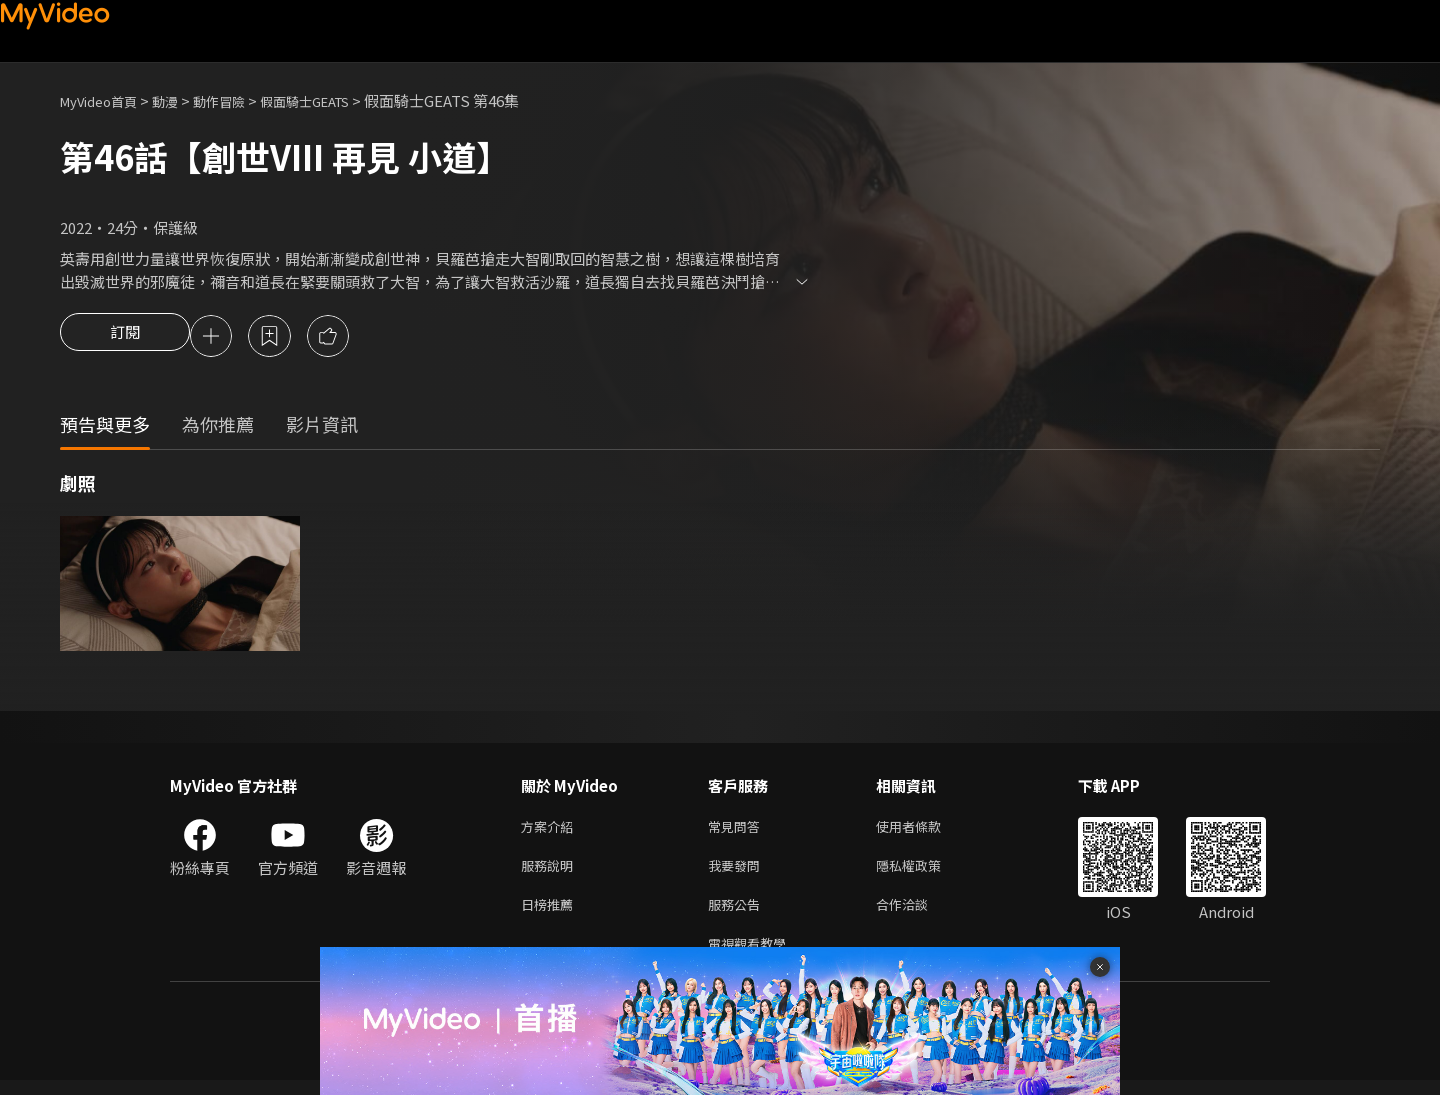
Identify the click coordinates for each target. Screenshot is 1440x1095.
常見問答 (738, 830)
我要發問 (738, 872)
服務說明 (551, 872)
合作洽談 (918, 914)
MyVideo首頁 (105, 100)
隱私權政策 (925, 872)
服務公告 (738, 914)
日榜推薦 (551, 914)
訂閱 (125, 338)
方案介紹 (551, 830)
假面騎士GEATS (339, 100)
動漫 (181, 100)
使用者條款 (925, 830)
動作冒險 (241, 100)
